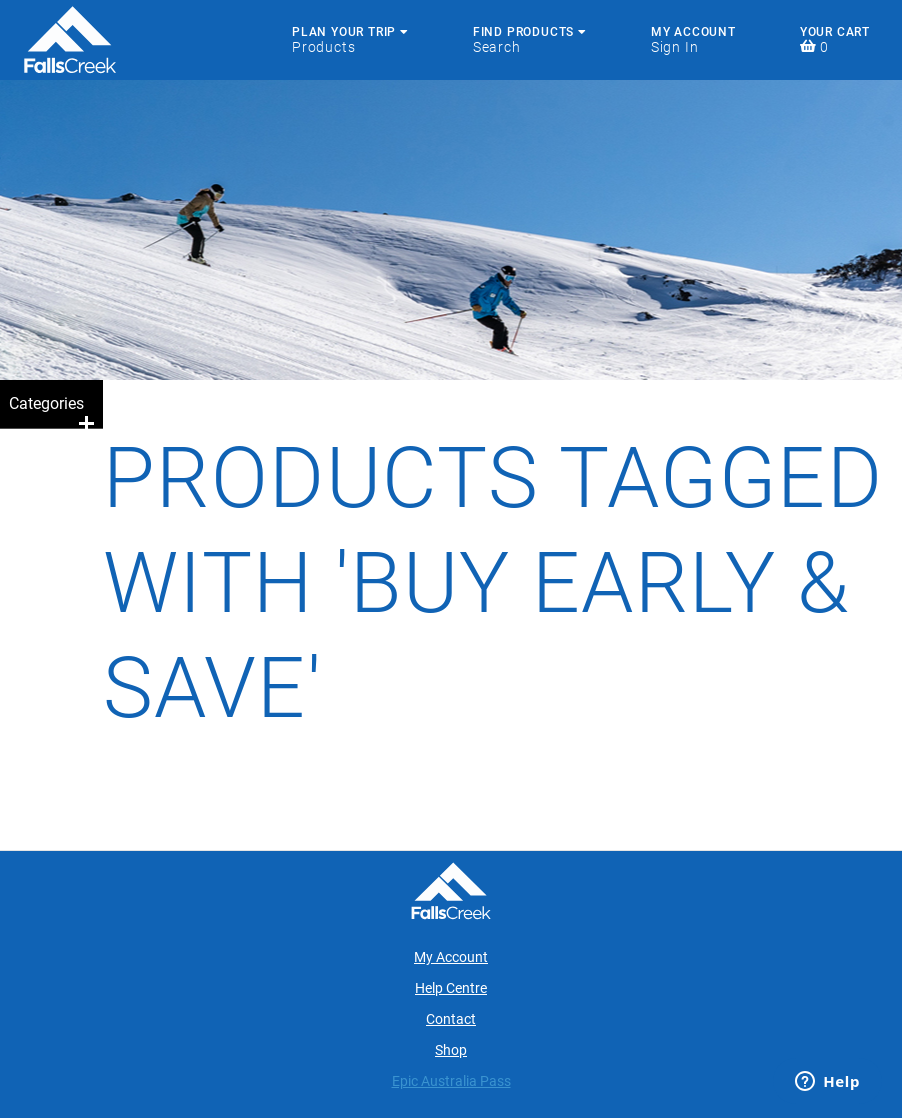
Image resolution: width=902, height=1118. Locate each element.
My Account (693, 32)
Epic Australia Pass (451, 1081)
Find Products (530, 32)
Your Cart (835, 32)
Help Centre (451, 988)
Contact (451, 1019)
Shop (451, 1050)
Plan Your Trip (350, 32)
